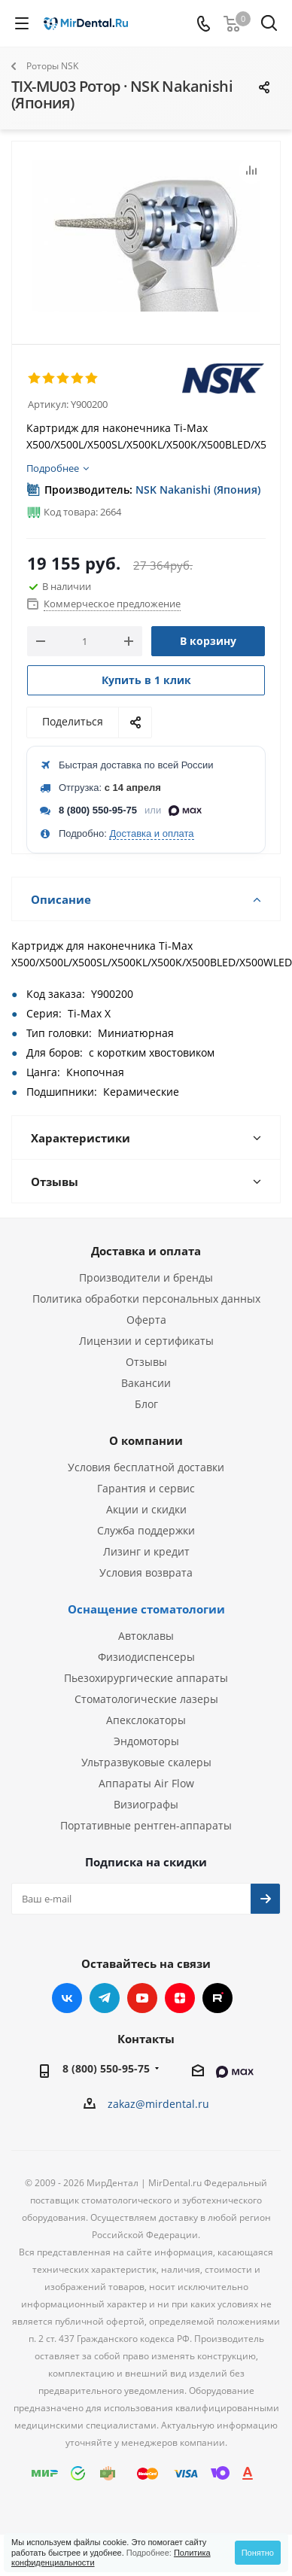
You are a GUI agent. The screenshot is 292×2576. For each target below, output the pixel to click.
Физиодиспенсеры (146, 1657)
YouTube (142, 1998)
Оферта (146, 1319)
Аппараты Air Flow (146, 1783)
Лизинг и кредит (146, 1551)
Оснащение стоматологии (146, 1608)
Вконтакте (67, 1998)
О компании (146, 1440)
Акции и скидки (146, 1509)
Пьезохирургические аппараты (146, 1678)
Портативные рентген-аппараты (146, 1825)
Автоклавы (146, 1636)
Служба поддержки (146, 1530)
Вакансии (146, 1383)
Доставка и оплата (151, 833)
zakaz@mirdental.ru (158, 2104)
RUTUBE (217, 1998)
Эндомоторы (146, 1741)
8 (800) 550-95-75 (98, 810)
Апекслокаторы (146, 1720)
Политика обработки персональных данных (146, 1298)
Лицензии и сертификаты (146, 1341)
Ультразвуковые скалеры (146, 1762)
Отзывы (146, 1362)
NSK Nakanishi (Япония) (197, 489)
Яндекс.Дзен (180, 1998)
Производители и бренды (146, 1277)
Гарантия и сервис (146, 1488)
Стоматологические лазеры (146, 1699)
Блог (146, 1404)
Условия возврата (146, 1572)
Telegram (105, 1998)
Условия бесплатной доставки (146, 1467)
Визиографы (146, 1804)
